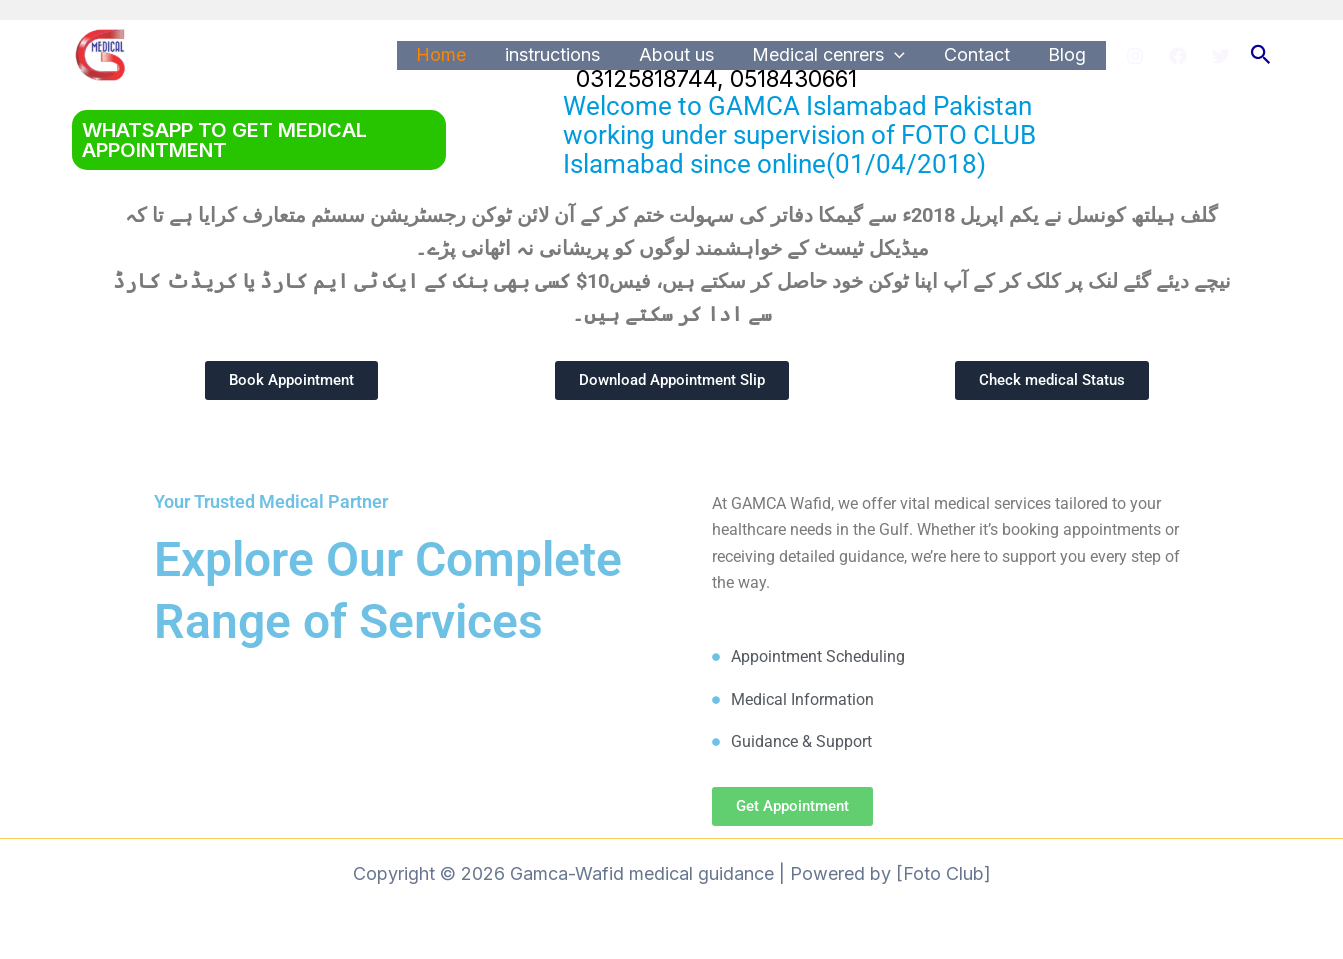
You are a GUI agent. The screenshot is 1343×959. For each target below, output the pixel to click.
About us (685, 54)
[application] (901, 55)
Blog (1069, 54)
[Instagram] (1135, 56)
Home (456, 54)
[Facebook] (1178, 56)
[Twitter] (1221, 56)
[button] (1261, 55)
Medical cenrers (835, 55)
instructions (564, 54)
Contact (981, 54)
